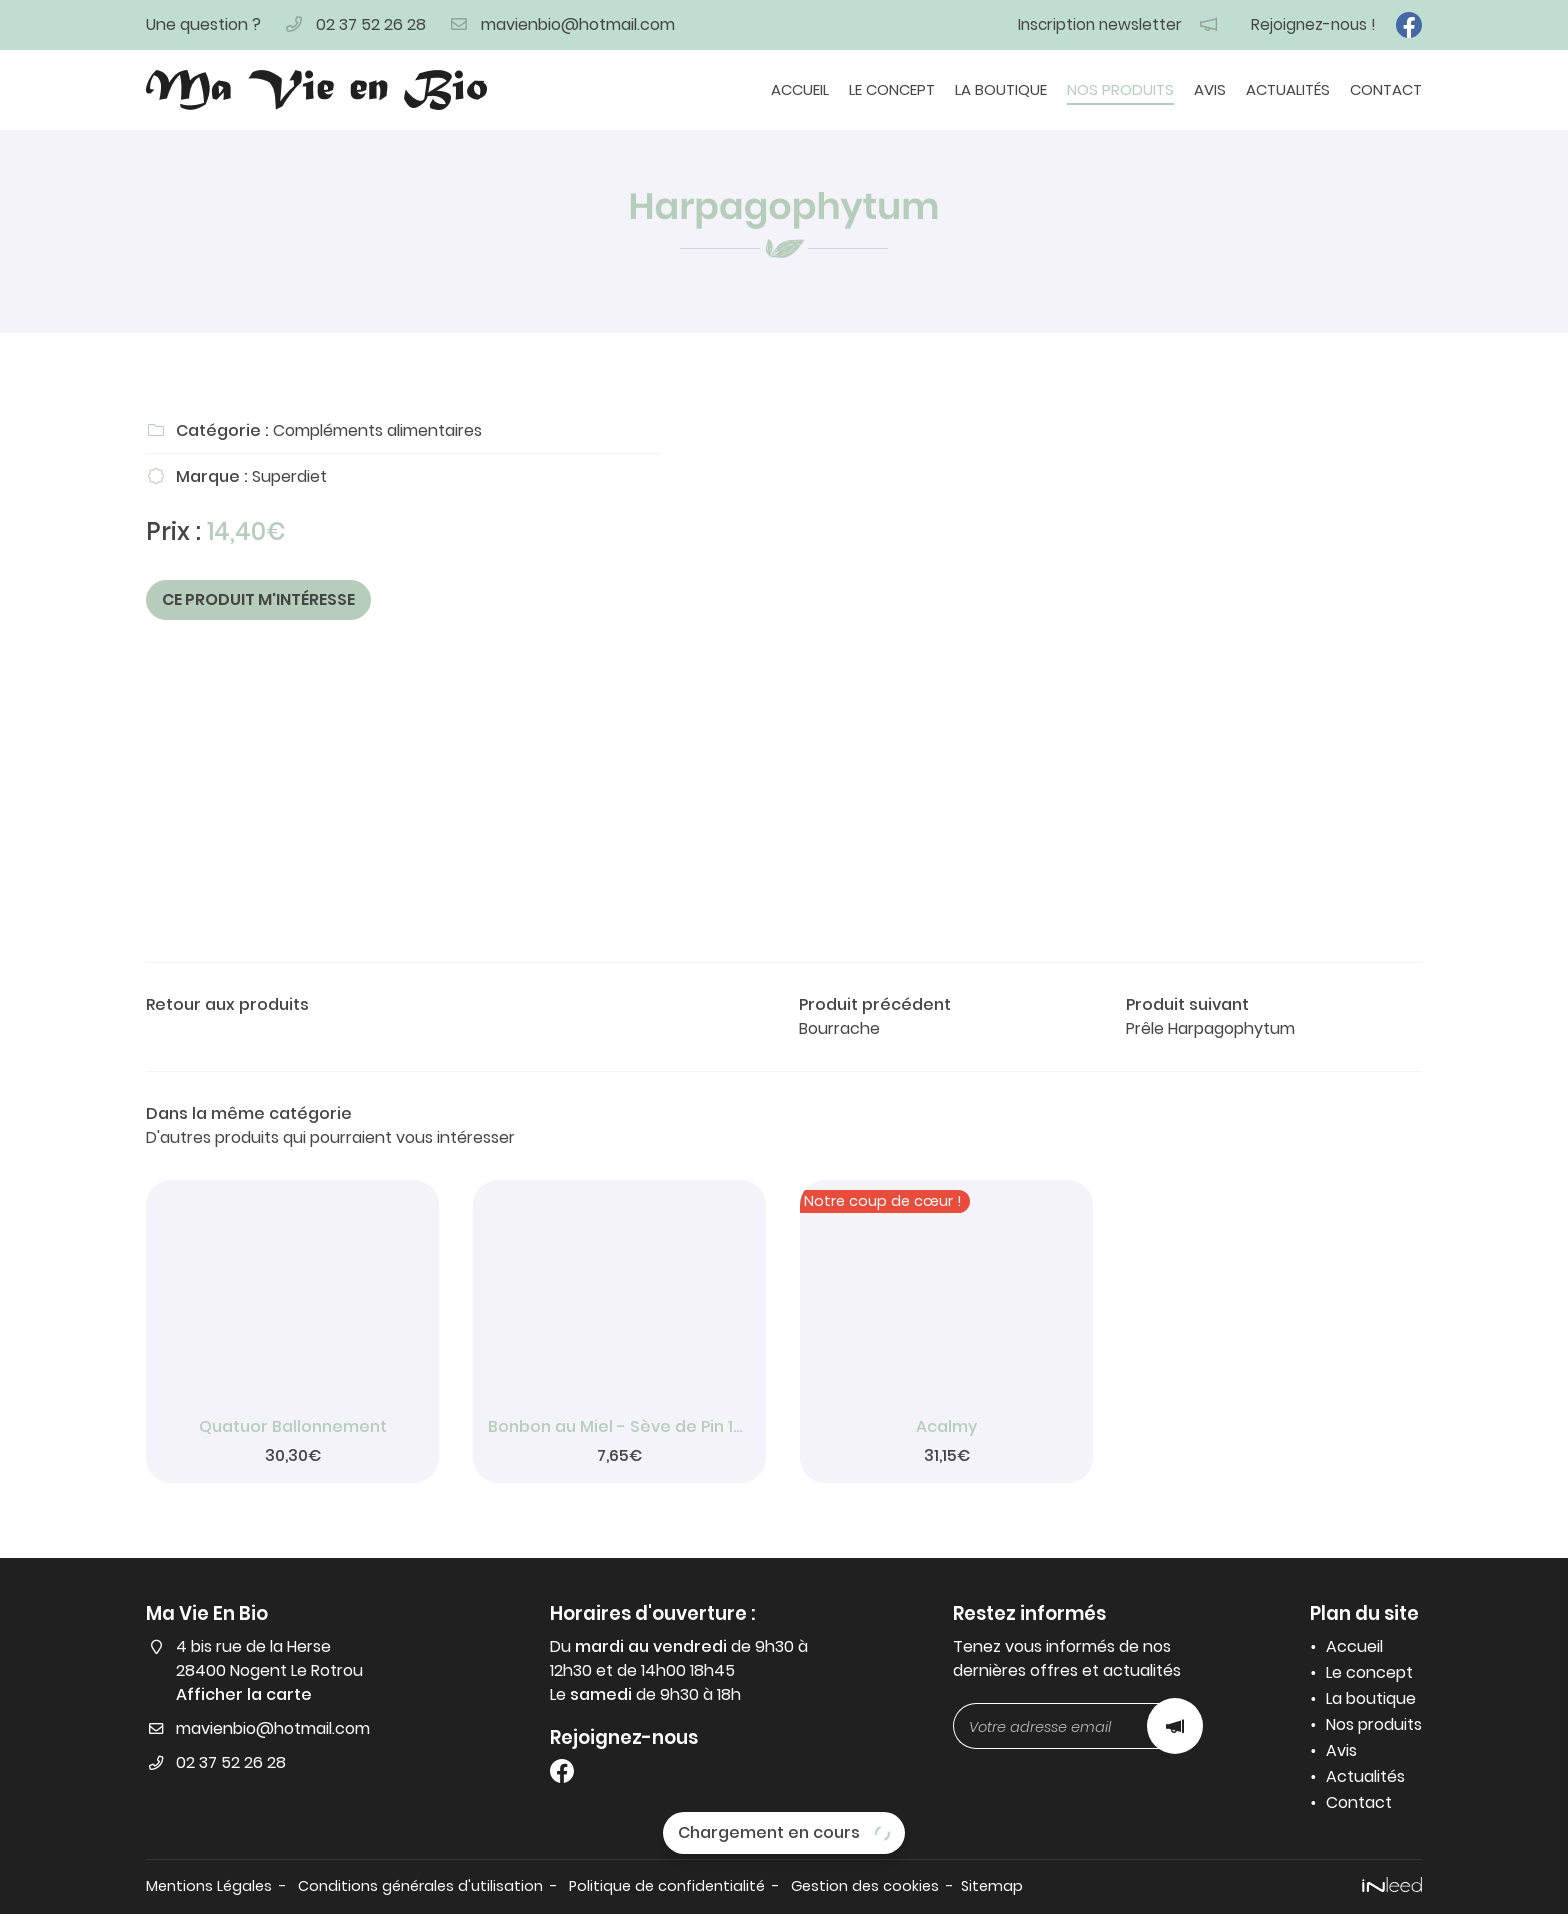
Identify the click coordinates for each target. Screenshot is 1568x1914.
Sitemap (992, 1886)
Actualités (1288, 89)
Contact (1386, 89)
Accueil (800, 89)
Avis (1210, 89)
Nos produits (1120, 89)
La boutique (1001, 89)
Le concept (892, 89)
